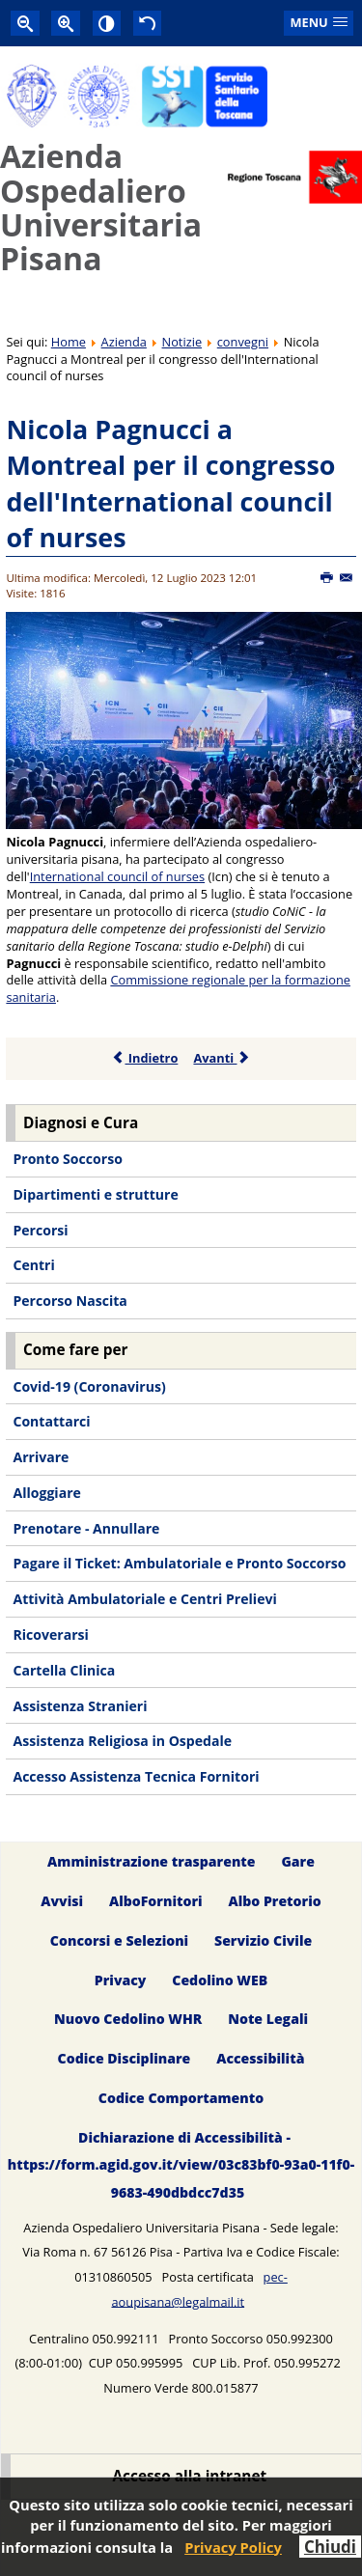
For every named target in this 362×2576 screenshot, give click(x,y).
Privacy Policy (233, 2547)
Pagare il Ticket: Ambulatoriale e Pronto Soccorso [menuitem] (179, 1563)
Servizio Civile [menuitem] (263, 1940)
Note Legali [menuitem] (268, 2019)
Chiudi (330, 2546)
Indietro (145, 1057)
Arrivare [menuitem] (41, 1457)
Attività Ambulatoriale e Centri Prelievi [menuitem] (144, 1599)
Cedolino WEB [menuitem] (219, 1980)
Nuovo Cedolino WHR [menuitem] (128, 2019)
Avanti (221, 1057)
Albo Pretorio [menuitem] (274, 1901)
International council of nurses (117, 876)
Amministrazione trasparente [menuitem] (151, 1861)
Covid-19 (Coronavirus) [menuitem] (89, 1386)
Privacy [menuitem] (121, 1980)
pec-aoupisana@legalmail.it (199, 2289)
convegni (242, 341)
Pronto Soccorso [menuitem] (67, 1159)
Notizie (182, 341)
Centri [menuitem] (33, 1265)
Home (68, 341)
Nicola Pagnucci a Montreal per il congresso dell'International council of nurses (170, 483)
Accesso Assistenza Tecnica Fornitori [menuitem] (136, 1776)
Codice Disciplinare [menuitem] (124, 2059)
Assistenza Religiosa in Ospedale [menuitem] (122, 1740)
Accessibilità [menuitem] (260, 2059)
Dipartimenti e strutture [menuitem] (95, 1194)
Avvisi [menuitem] (62, 1901)
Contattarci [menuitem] (51, 1421)
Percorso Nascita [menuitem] (69, 1300)
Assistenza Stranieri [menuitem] (80, 1706)
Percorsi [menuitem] (40, 1230)
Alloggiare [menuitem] (46, 1492)
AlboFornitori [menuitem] (156, 1901)
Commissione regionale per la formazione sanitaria (178, 988)
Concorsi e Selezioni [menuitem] (119, 1940)
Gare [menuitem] (298, 1861)
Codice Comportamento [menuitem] (181, 2099)
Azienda (124, 341)
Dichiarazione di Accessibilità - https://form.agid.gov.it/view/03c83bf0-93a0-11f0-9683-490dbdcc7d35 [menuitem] (181, 2165)
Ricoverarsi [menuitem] (50, 1634)
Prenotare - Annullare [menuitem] (86, 1528)
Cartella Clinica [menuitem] (64, 1670)
